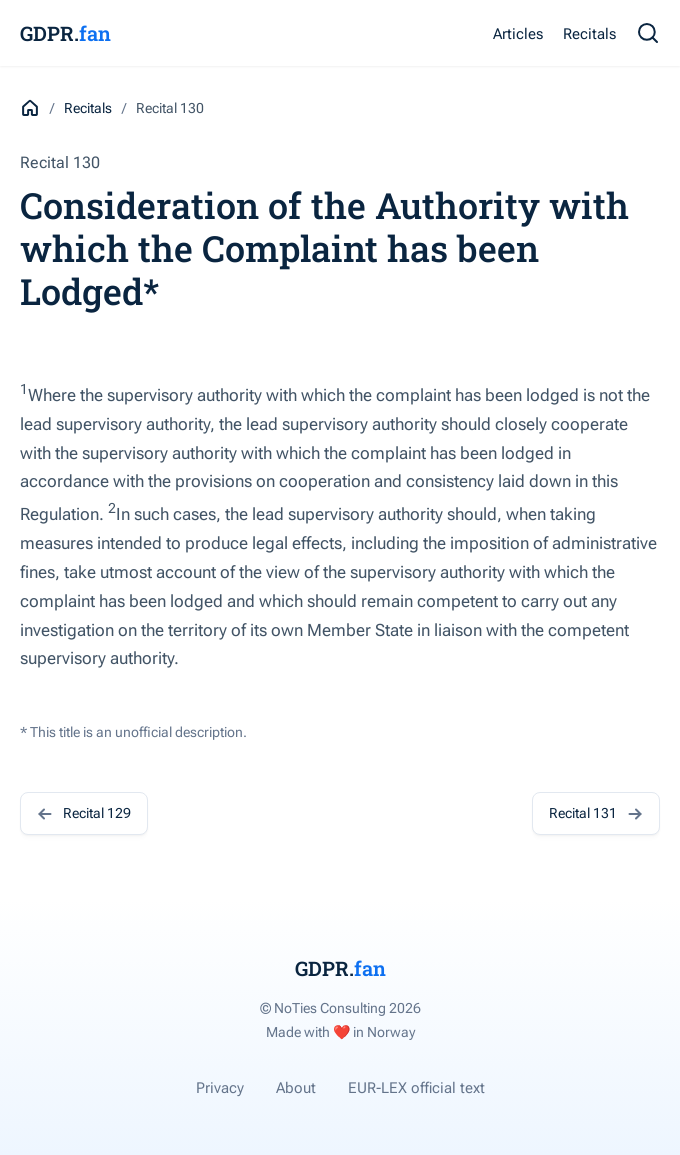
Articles (518, 34)
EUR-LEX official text (416, 1088)
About (296, 1088)
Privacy (220, 1088)
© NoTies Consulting (340, 1008)
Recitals (589, 34)
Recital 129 (84, 813)
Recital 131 (596, 813)
